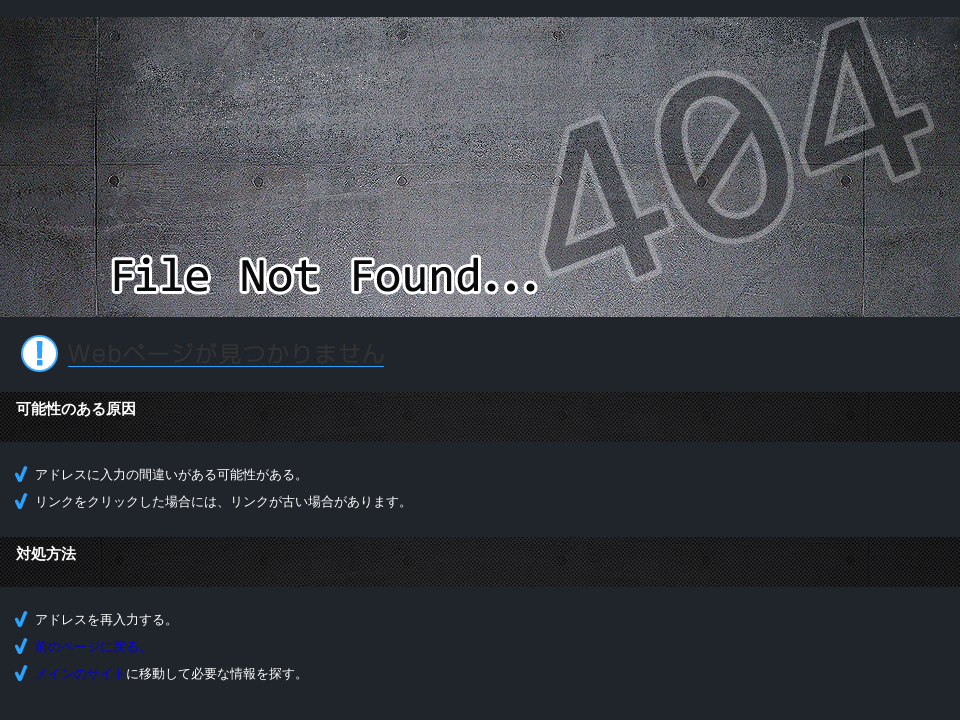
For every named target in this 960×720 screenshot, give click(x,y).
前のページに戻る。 (93, 646)
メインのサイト (80, 673)
